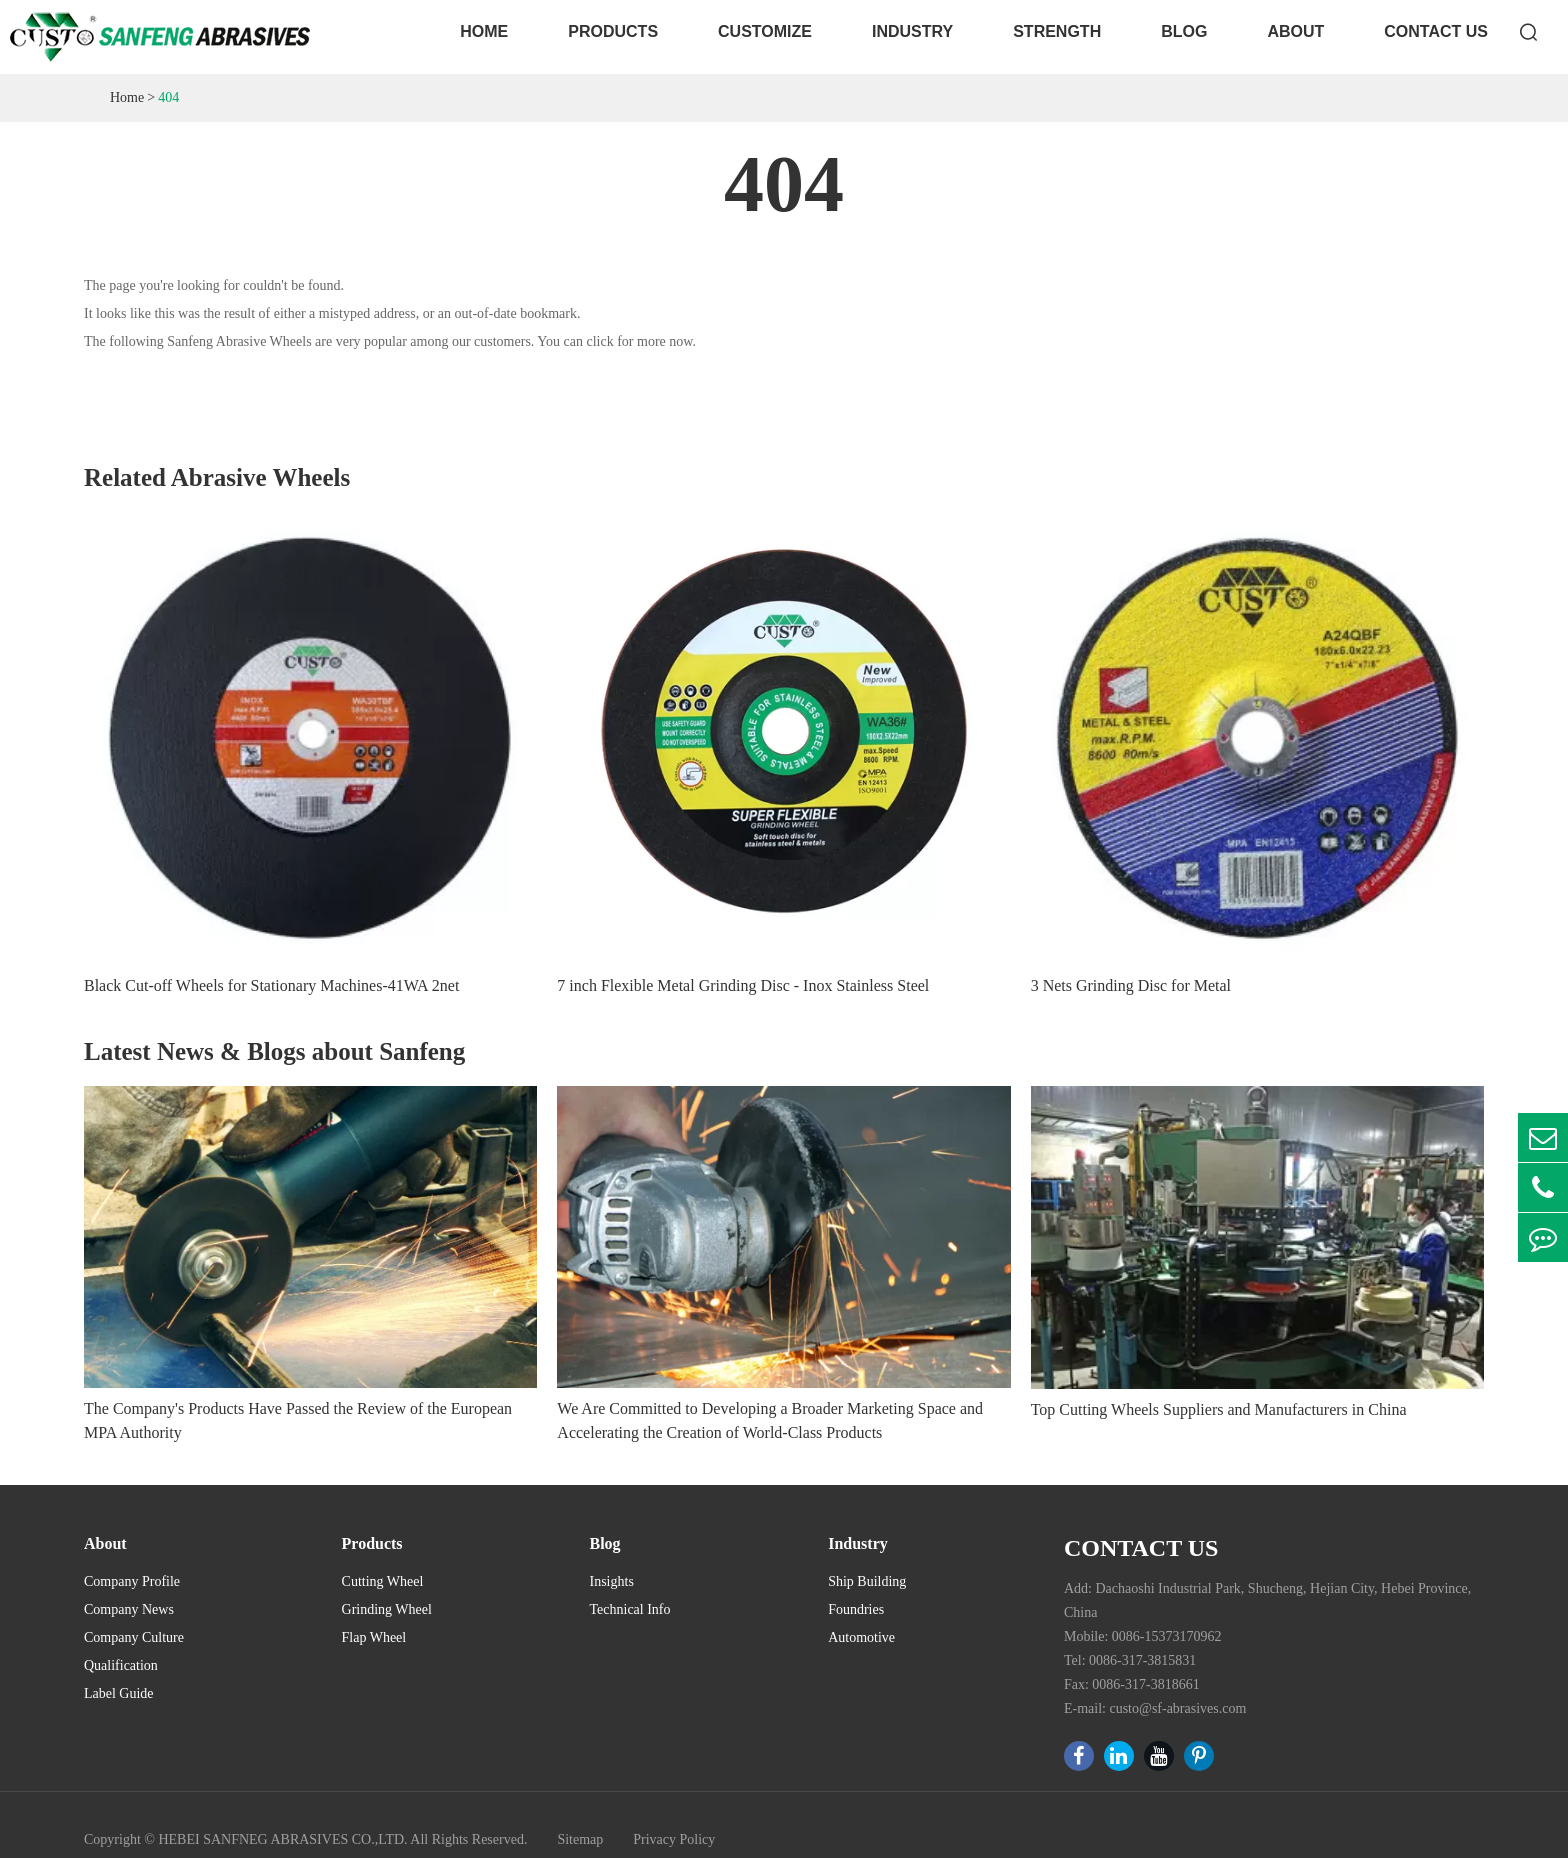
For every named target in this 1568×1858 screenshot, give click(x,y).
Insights (612, 1581)
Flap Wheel (374, 1637)
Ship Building (867, 1581)
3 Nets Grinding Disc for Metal (1131, 985)
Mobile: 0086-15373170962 (1143, 1636)
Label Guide (119, 1693)
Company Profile (132, 1581)
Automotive (861, 1637)
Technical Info (630, 1609)
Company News (129, 1609)
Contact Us (1436, 31)
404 (168, 97)
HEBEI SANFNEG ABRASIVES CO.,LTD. (282, 1839)
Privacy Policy (674, 1839)
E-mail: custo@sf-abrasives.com (1155, 1708)
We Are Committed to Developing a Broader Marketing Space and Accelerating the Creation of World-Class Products (770, 1420)
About (1295, 31)
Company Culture (134, 1637)
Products (613, 31)
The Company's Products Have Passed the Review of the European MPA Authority (298, 1420)
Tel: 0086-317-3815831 (1130, 1660)
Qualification (121, 1665)
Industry (912, 31)
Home (484, 31)
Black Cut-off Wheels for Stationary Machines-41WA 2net (271, 985)
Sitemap (580, 1839)
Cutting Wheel (383, 1581)
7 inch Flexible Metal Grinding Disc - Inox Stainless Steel (743, 985)
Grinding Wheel (387, 1609)
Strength (1057, 31)
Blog (1184, 31)
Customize (765, 31)
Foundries (856, 1609)
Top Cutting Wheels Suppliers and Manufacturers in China (1219, 1409)
